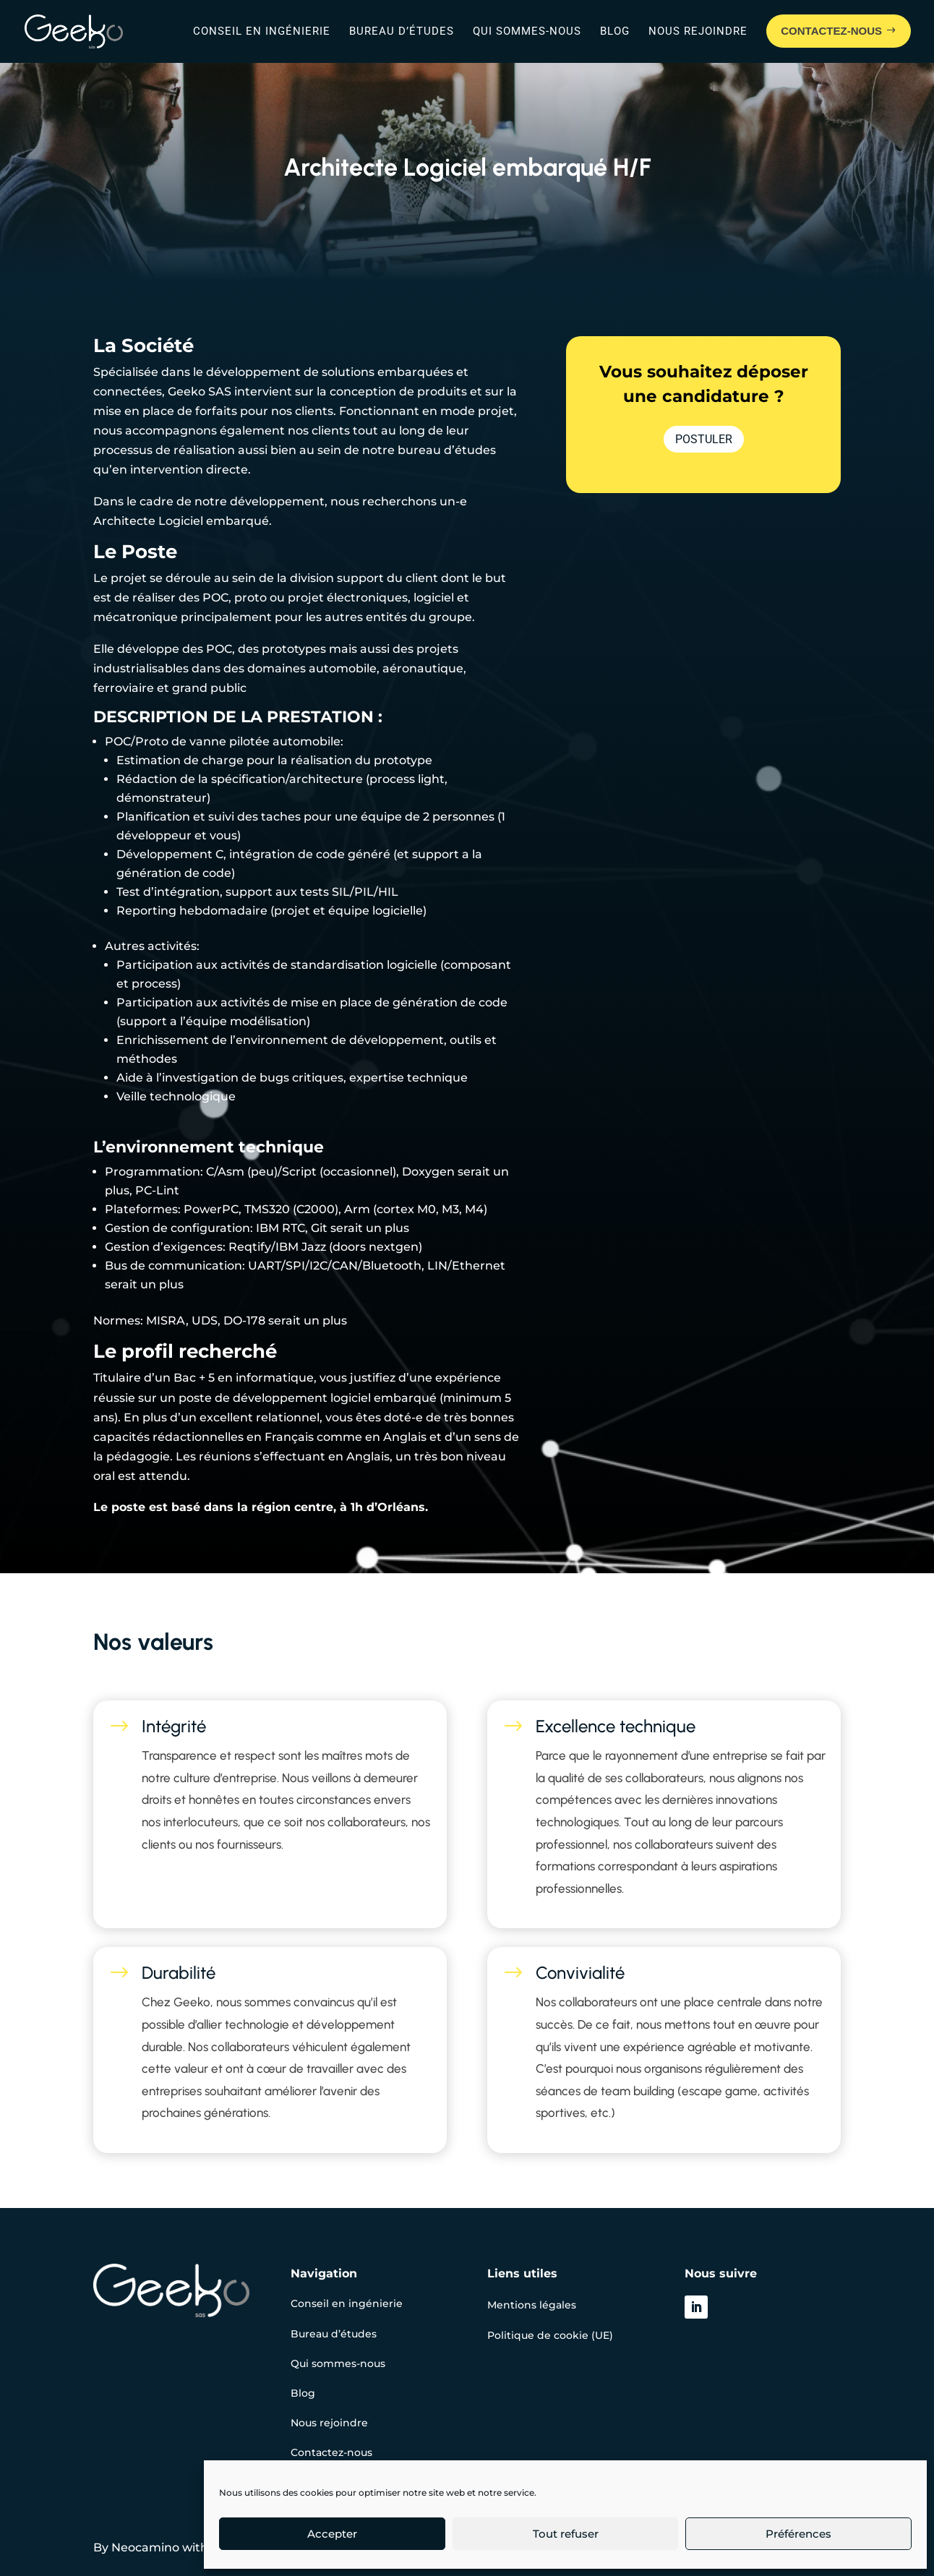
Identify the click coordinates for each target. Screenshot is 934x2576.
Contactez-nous (331, 2452)
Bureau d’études (401, 31)
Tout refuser (566, 2534)
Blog (615, 31)
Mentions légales (531, 2304)
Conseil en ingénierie (261, 31)
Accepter (332, 2534)
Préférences (798, 2534)
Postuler (703, 439)
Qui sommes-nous (527, 31)
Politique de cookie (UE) (550, 2335)
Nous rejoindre (697, 31)
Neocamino (145, 2547)
